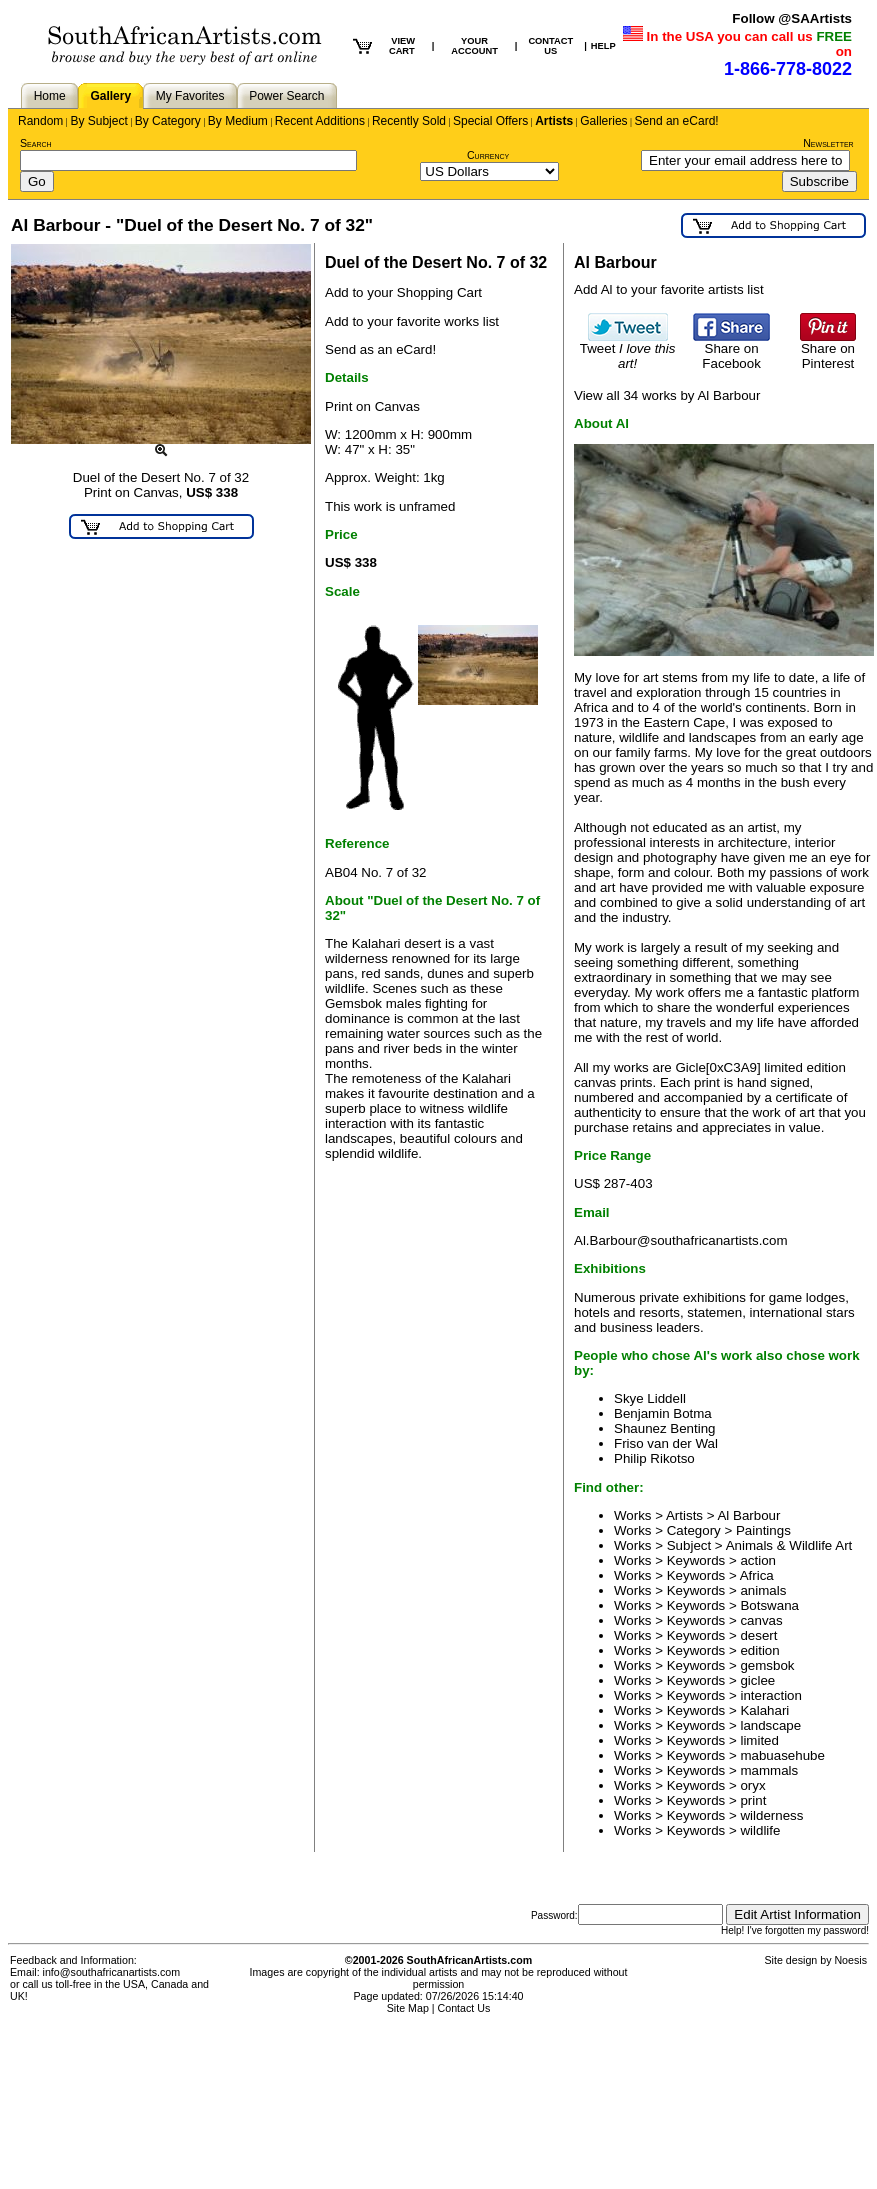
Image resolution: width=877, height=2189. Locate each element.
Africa (757, 1575)
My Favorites (190, 96)
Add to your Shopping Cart (403, 292)
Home (50, 96)
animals (763, 1590)
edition (759, 1650)
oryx (752, 1785)
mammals (769, 1770)
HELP (603, 46)
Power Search (286, 96)
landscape (770, 1725)
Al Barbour (748, 1515)
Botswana (769, 1605)
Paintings (763, 1530)
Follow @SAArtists (792, 18)
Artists (554, 121)
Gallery (110, 96)
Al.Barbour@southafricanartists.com (681, 1240)
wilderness (771, 1815)
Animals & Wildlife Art (789, 1545)
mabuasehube (782, 1755)
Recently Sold (409, 121)
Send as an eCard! (380, 349)
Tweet (628, 350)
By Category (168, 121)
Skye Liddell (650, 1398)
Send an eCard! (677, 121)
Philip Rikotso (654, 1458)
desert (758, 1635)
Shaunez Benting (665, 1428)
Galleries (603, 121)
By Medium (238, 121)
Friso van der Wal (666, 1443)
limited (759, 1740)
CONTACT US (550, 46)
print (753, 1800)
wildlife (760, 1830)
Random (40, 121)
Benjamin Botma (663, 1413)
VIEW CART (402, 46)
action (758, 1560)
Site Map (408, 2008)
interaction (771, 1695)
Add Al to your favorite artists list (669, 289)
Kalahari (764, 1710)
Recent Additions (320, 121)
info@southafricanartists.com (112, 1972)
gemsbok (767, 1665)
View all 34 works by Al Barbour (667, 395)
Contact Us (464, 2008)
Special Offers (490, 121)
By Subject (98, 121)
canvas (761, 1620)
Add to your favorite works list (412, 321)
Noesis (850, 1960)
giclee (757, 1680)
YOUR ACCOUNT (474, 46)
